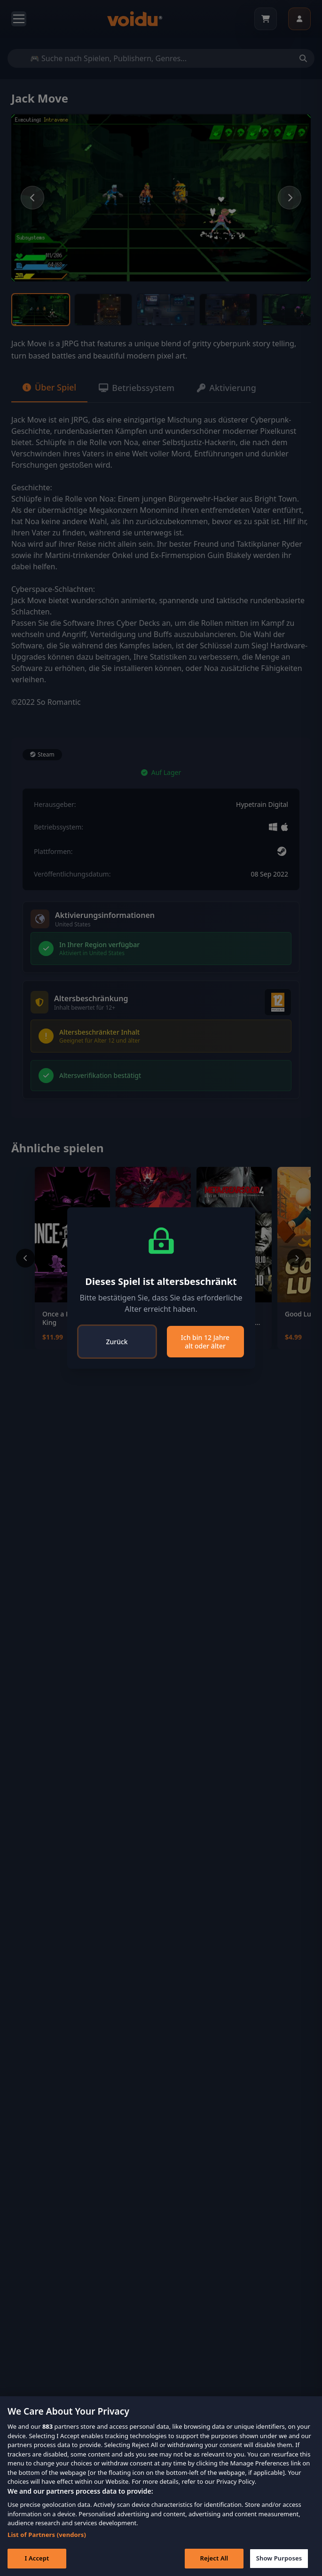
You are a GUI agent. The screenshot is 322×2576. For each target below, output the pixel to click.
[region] (161, 2486)
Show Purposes (279, 2558)
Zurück (116, 1341)
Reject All (214, 2558)
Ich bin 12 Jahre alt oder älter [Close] (205, 1341)
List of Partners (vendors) (47, 2534)
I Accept (36, 2558)
